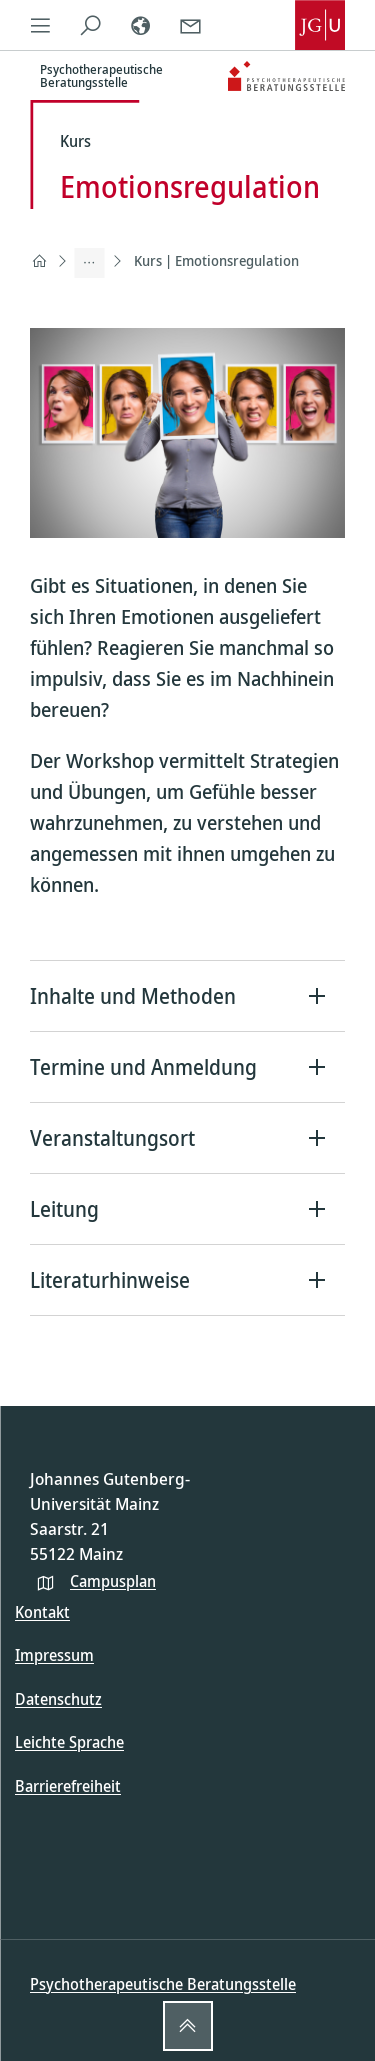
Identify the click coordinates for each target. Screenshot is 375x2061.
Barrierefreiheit (68, 1786)
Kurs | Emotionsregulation (216, 260)
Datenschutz (58, 1699)
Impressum (54, 1655)
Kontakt (42, 1612)
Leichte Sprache (69, 1742)
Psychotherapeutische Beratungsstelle (163, 1984)
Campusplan (113, 1581)
